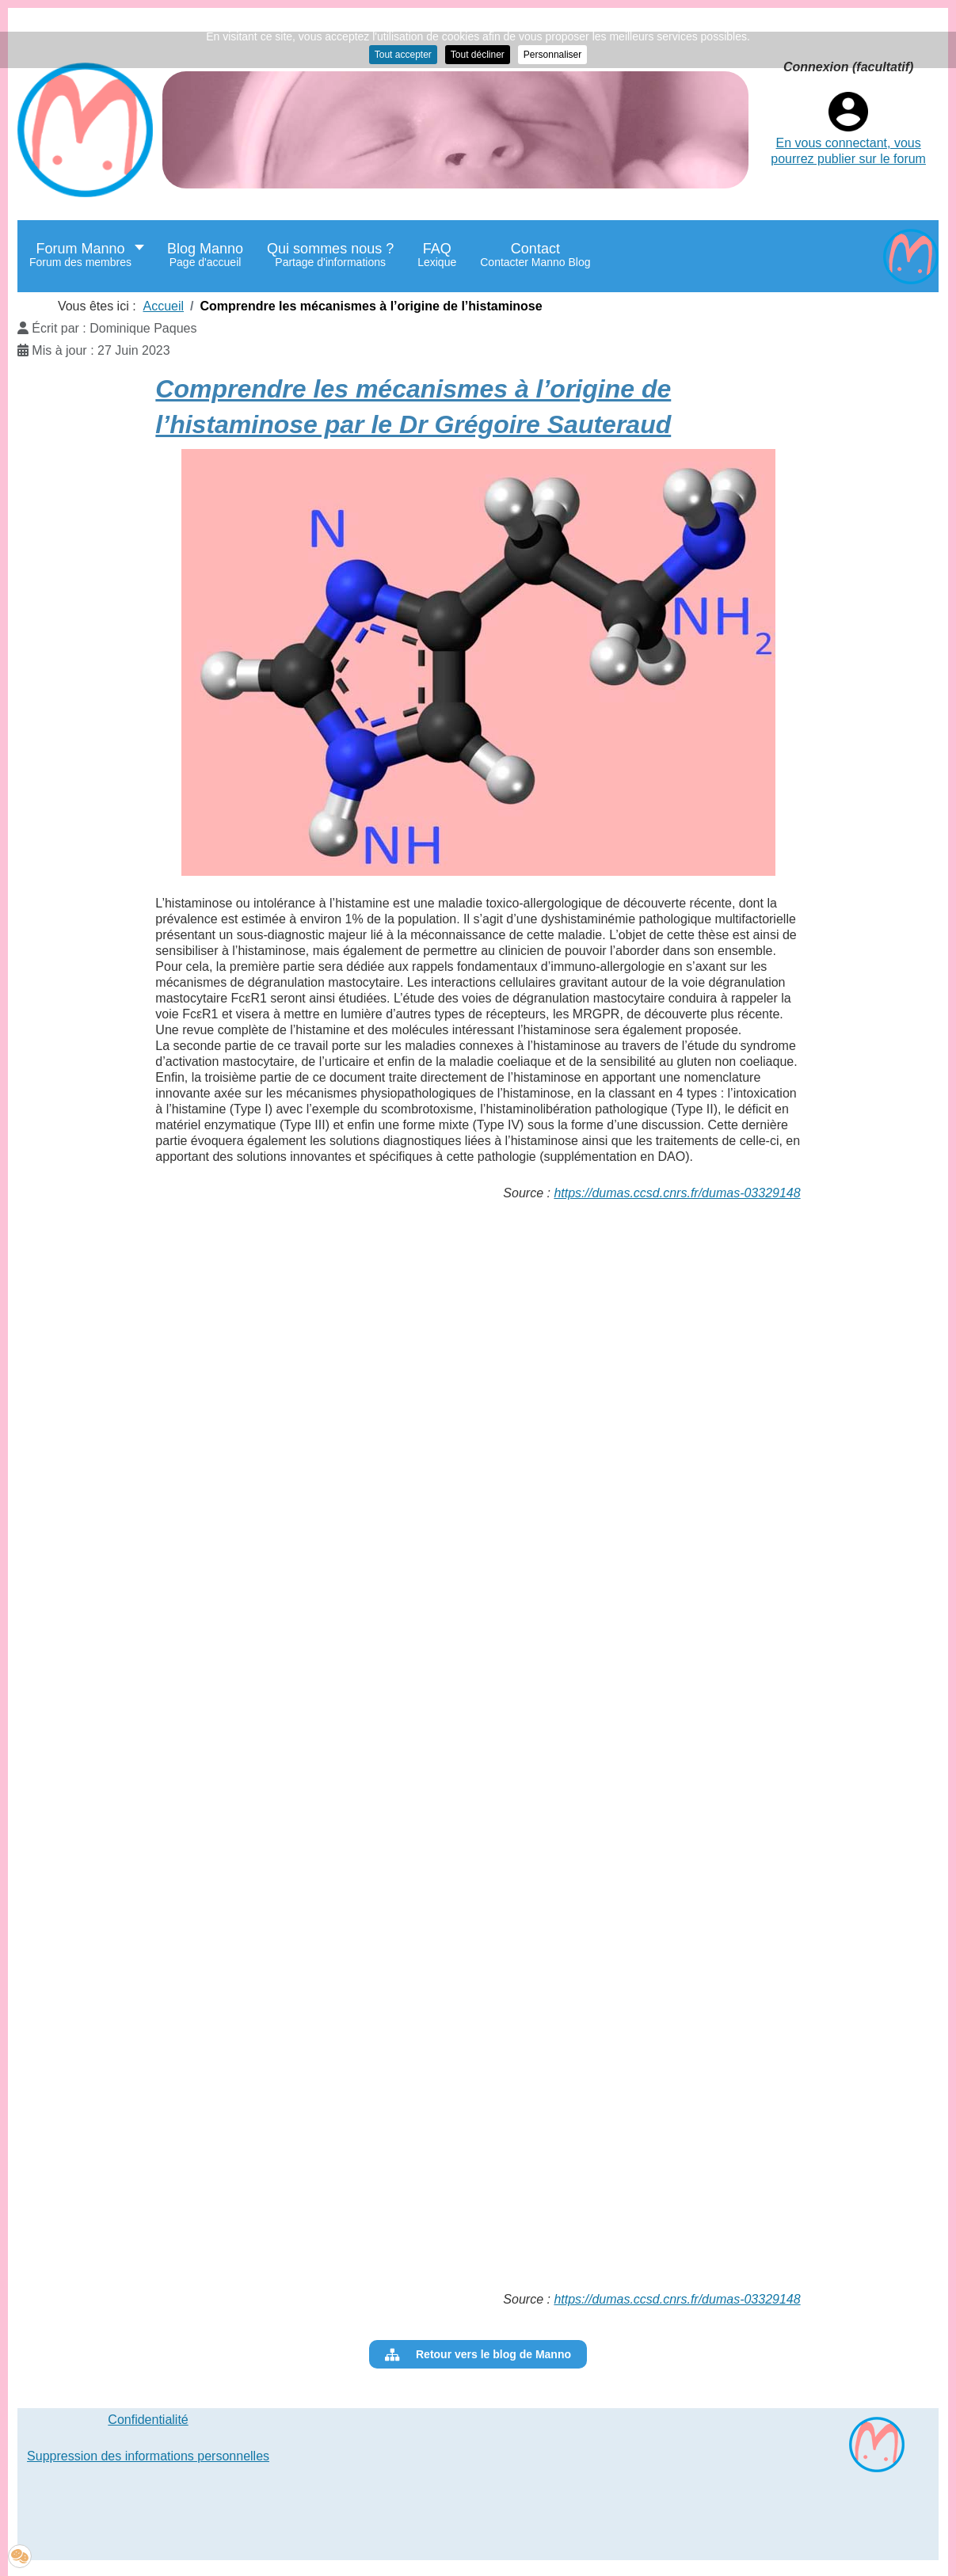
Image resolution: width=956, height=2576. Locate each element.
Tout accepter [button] (403, 54)
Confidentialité (148, 2419)
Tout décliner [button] (478, 54)
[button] (20, 2556)
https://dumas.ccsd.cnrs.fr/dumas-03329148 (677, 1193)
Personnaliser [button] (552, 54)
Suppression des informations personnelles (148, 2456)
